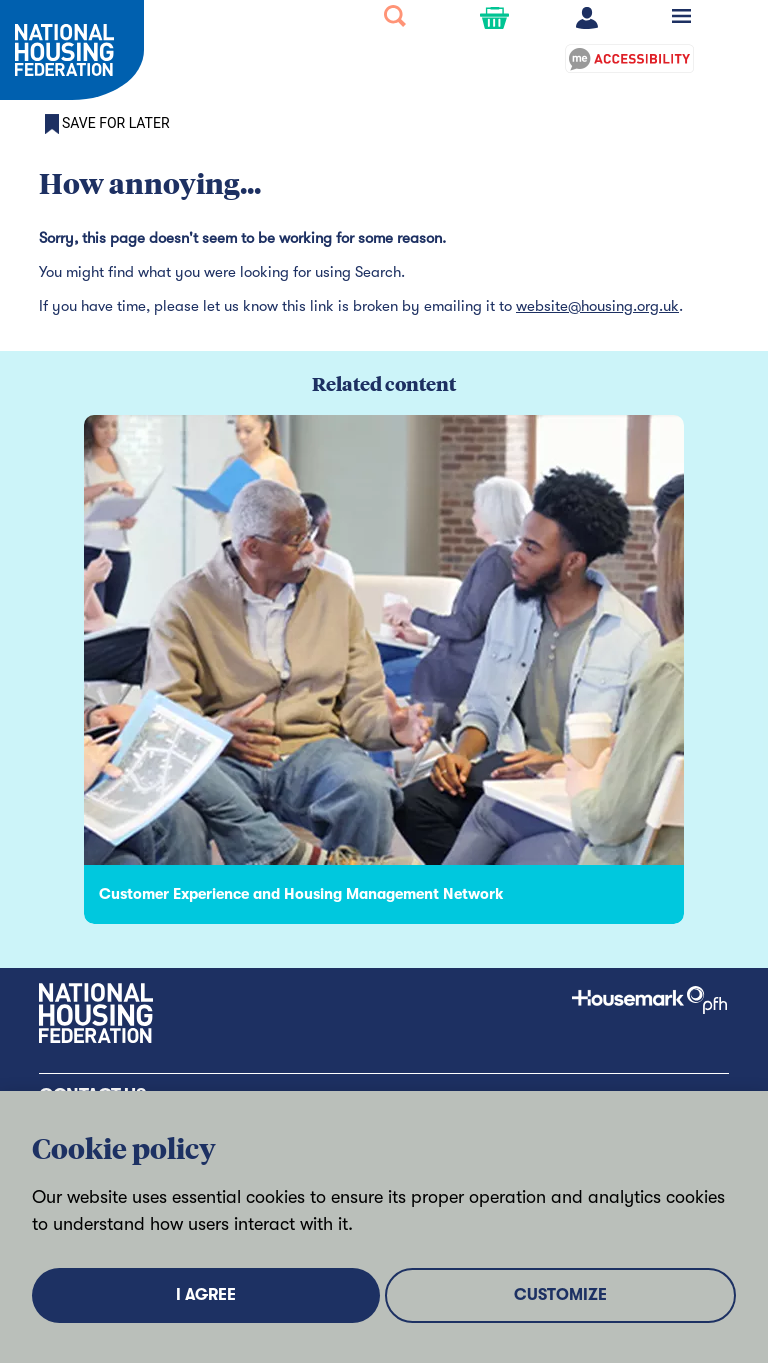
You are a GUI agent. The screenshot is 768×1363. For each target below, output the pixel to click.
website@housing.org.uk (597, 306)
